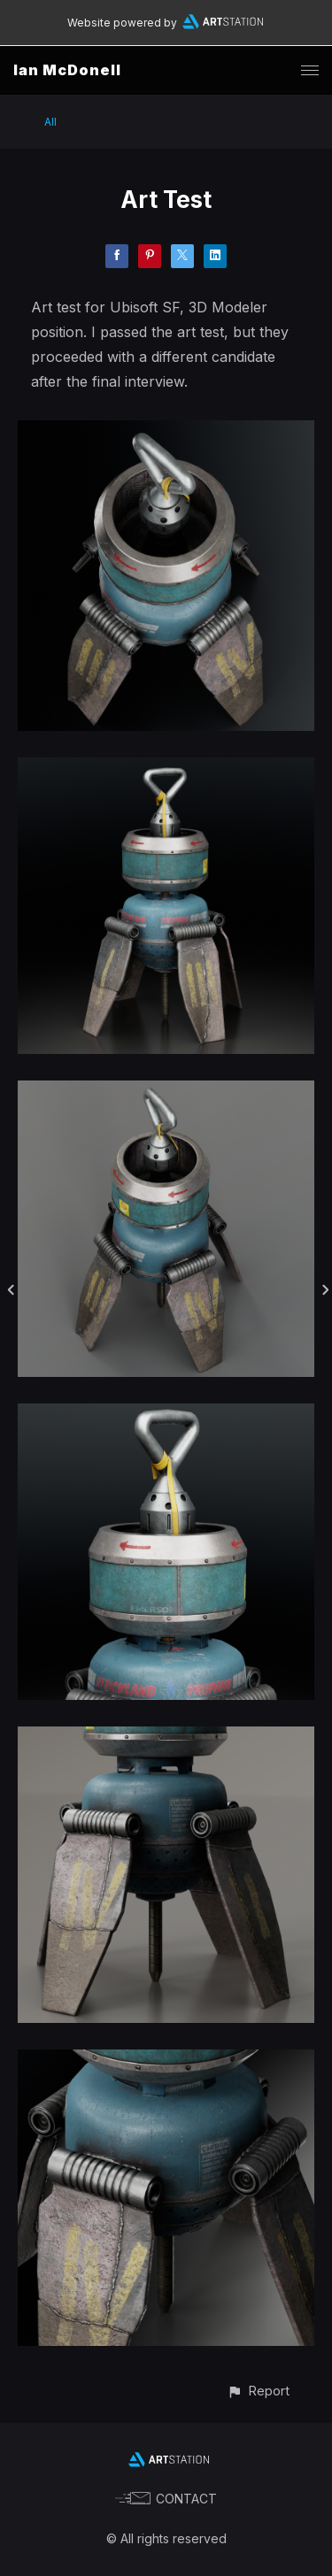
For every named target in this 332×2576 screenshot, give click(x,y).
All (50, 121)
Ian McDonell (67, 70)
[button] (258, 2390)
